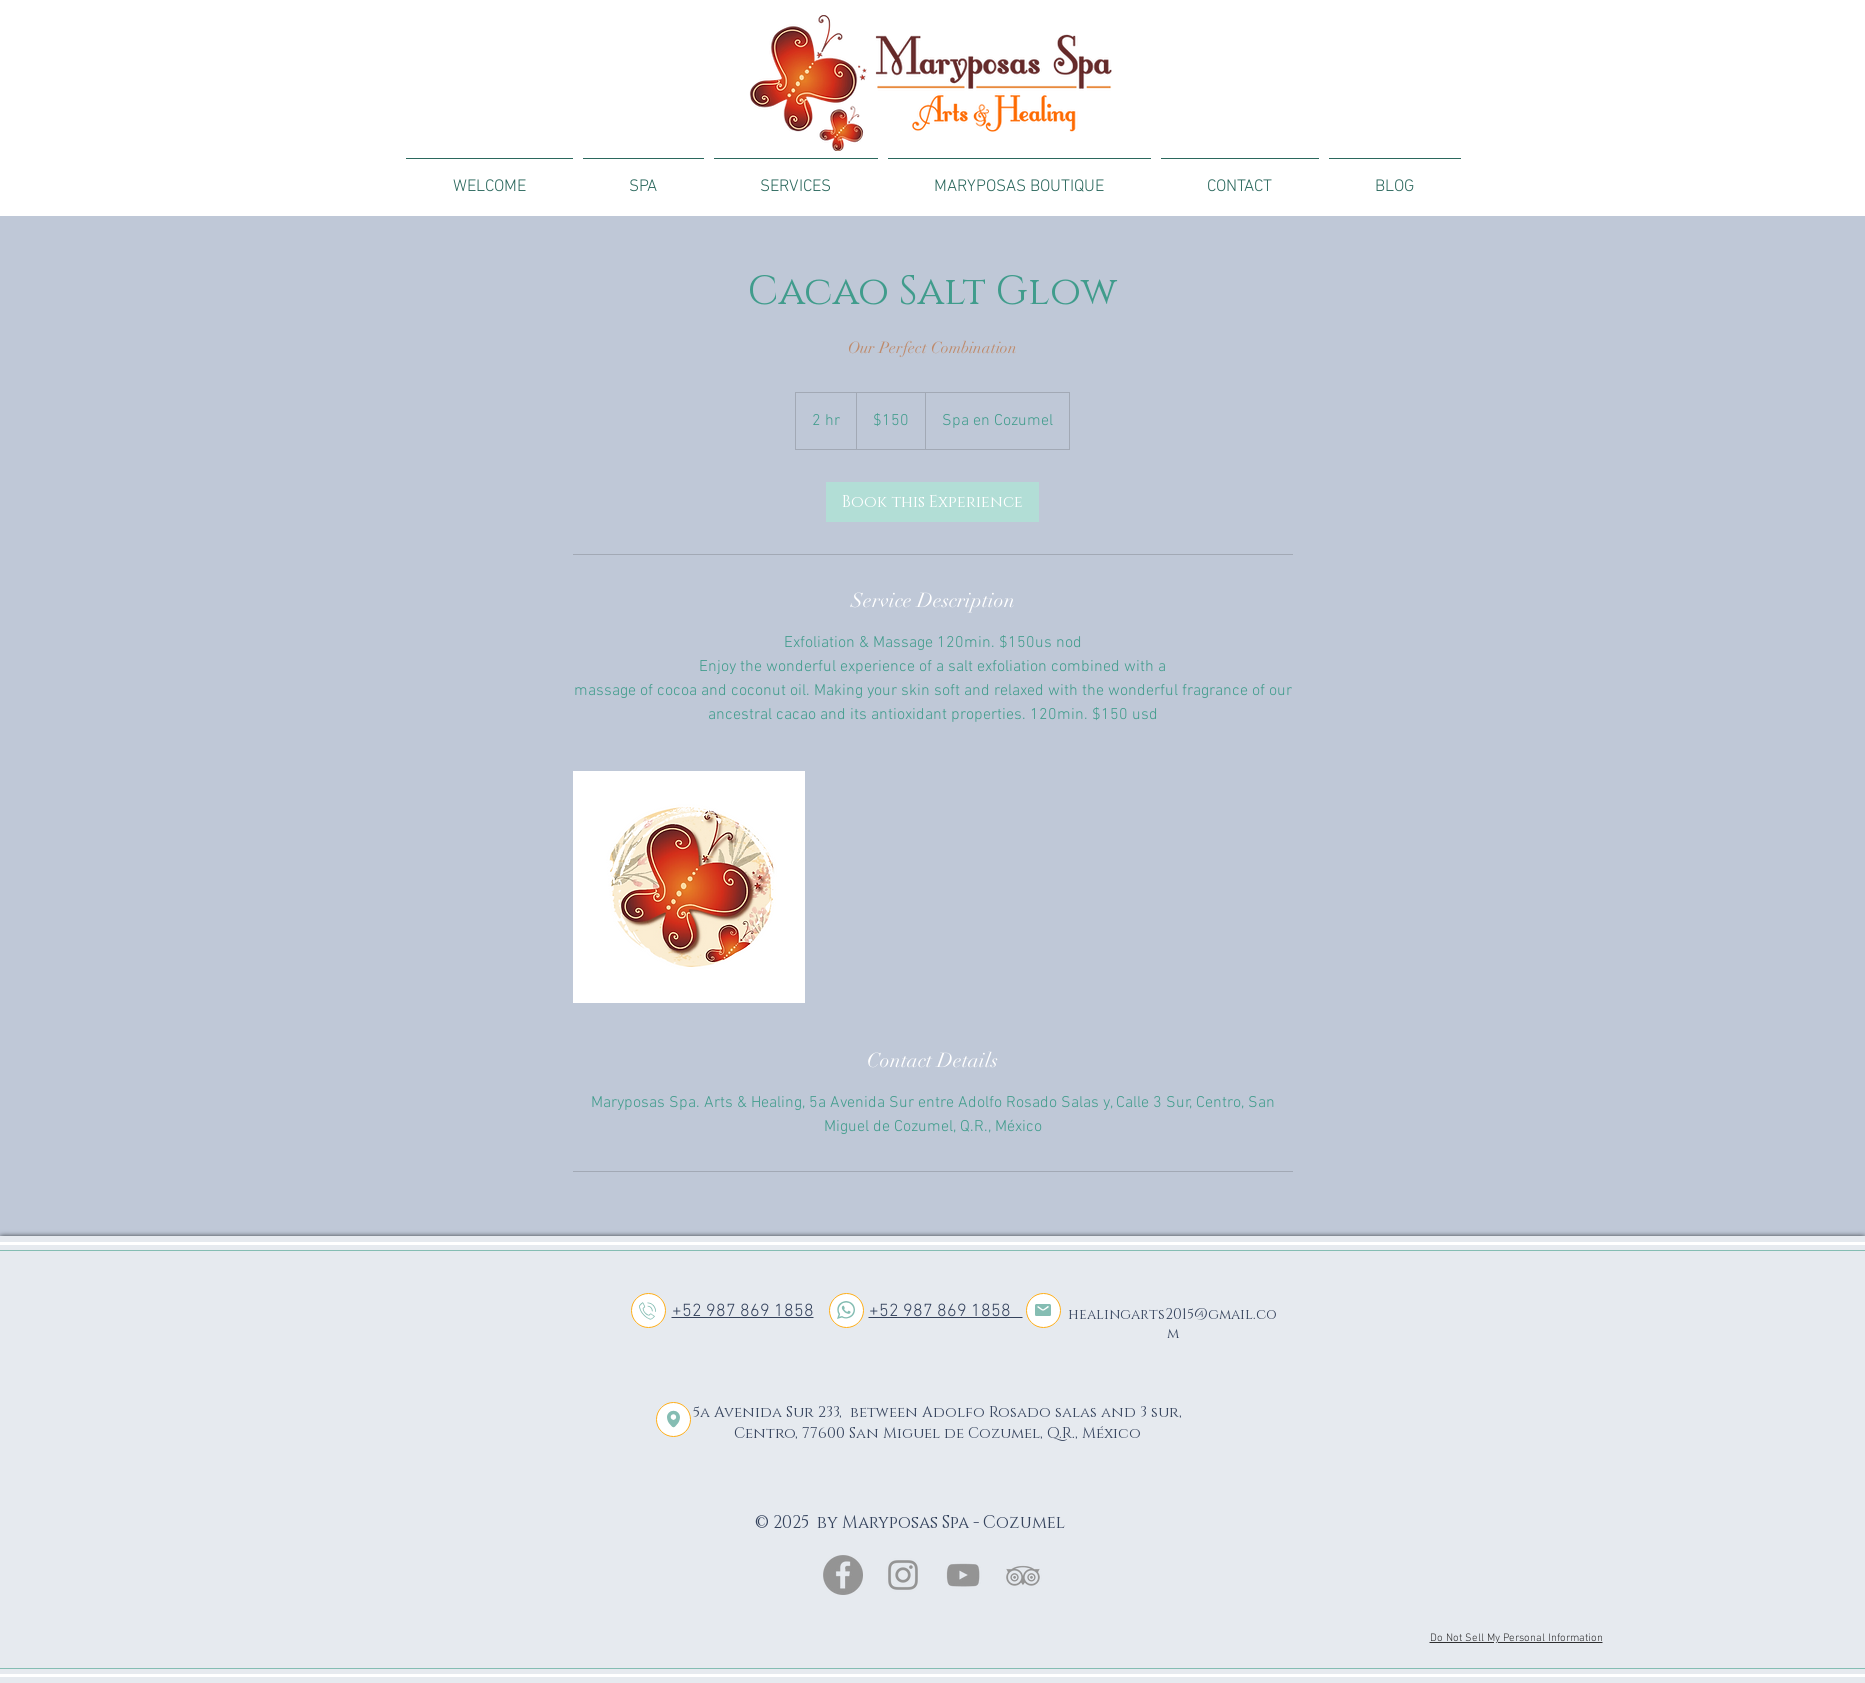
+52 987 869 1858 (743, 1311)
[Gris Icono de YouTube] (963, 1575)
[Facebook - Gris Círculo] (843, 1575)
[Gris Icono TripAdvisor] (1023, 1575)
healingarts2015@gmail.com (1172, 1324)
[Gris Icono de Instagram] (903, 1575)
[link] (932, 502)
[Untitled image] (689, 887)
